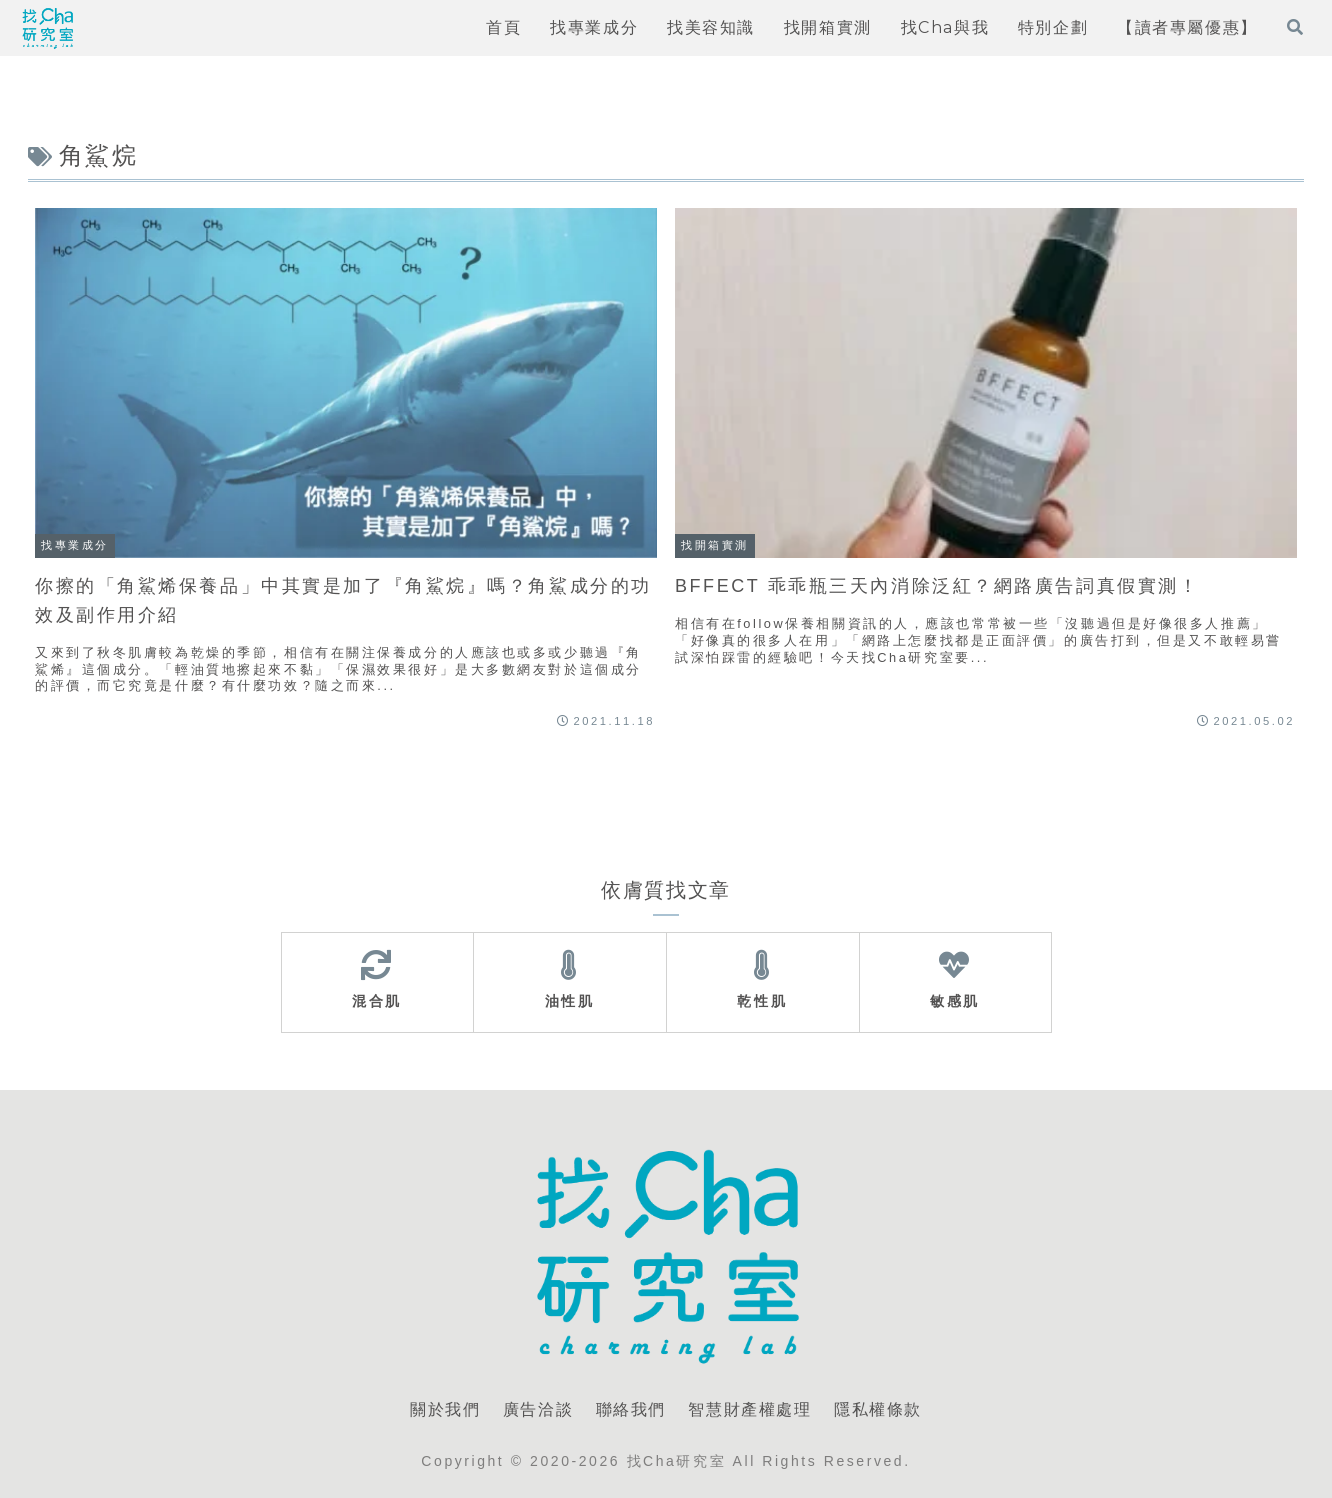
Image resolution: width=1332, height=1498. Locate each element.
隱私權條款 (878, 1409)
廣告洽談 (538, 1409)
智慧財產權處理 (749, 1409)
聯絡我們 (631, 1409)
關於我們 (445, 1409)
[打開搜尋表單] (1295, 27)
